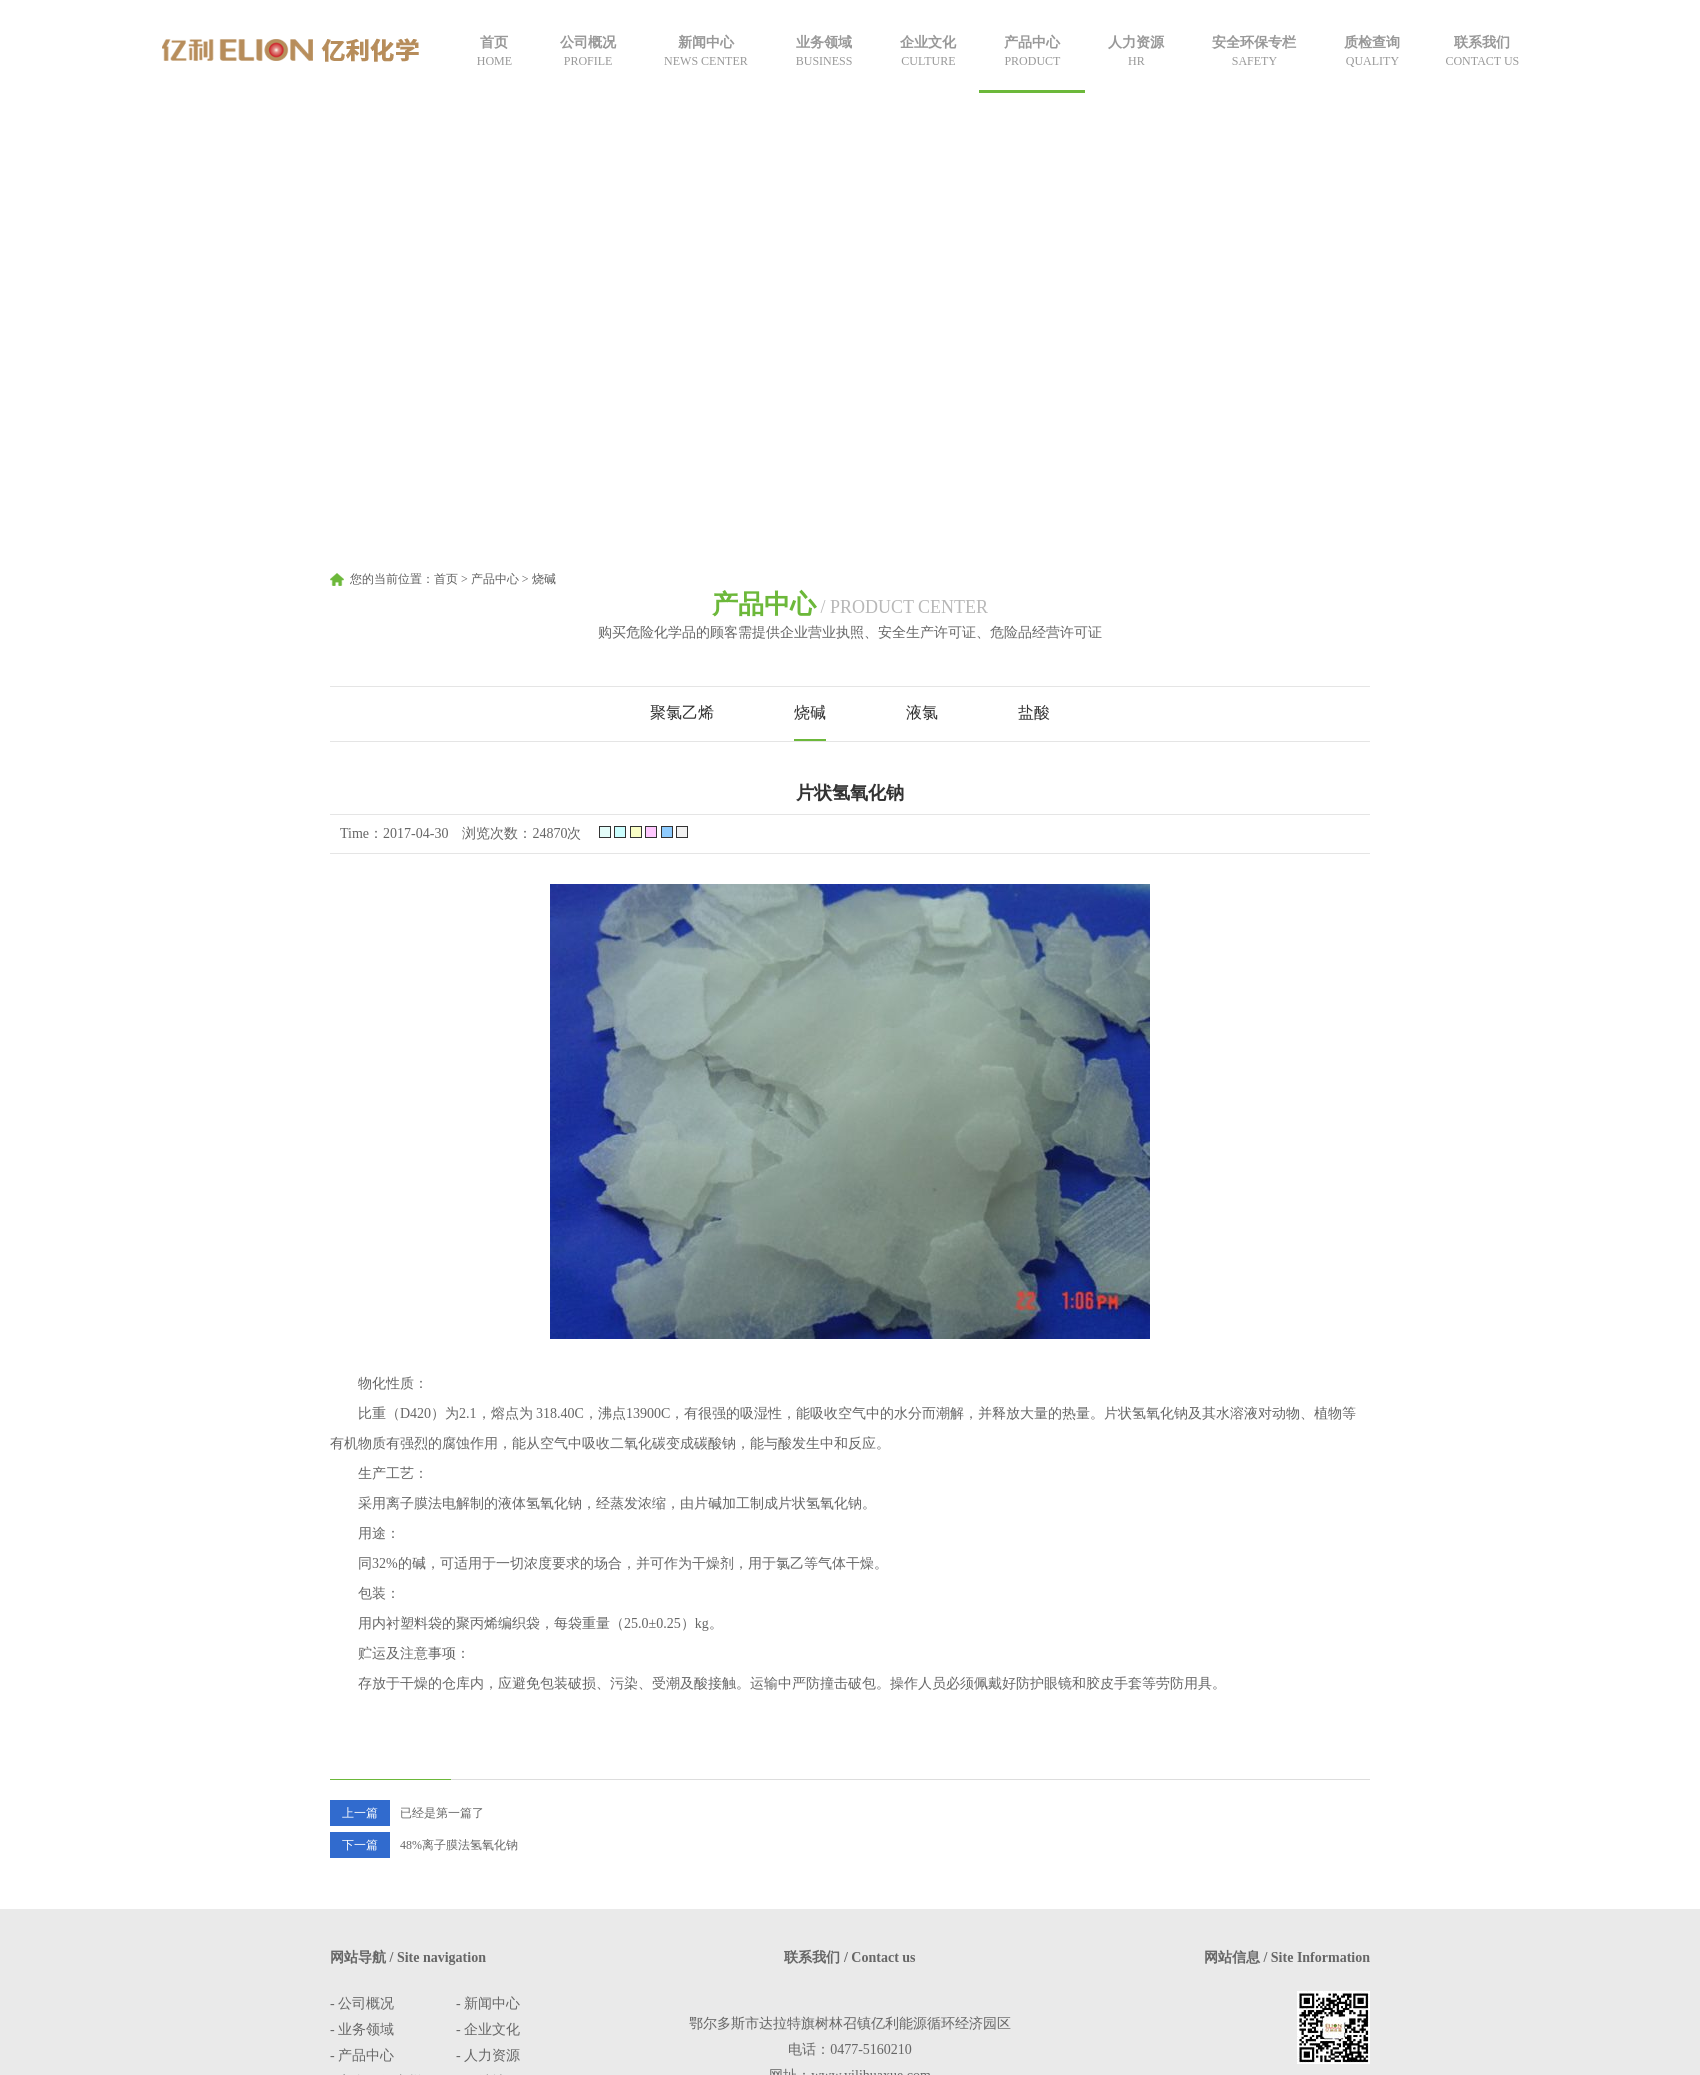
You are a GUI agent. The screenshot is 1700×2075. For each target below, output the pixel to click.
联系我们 (1482, 52)
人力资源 (1136, 52)
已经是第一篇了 (407, 1813)
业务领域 (824, 52)
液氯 (922, 712)
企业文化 (928, 52)
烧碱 (544, 579)
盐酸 (1034, 712)
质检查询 (1372, 52)
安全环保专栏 (1254, 52)
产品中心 (1032, 52)
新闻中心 (706, 52)
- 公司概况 (362, 2003)
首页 (494, 52)
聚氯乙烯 (682, 712)
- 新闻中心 (488, 2003)
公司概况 (588, 52)
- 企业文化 (488, 2029)
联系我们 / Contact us (849, 1957)
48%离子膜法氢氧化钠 (424, 1845)
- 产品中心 (362, 2055)
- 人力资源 (488, 2055)
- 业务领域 (362, 2029)
